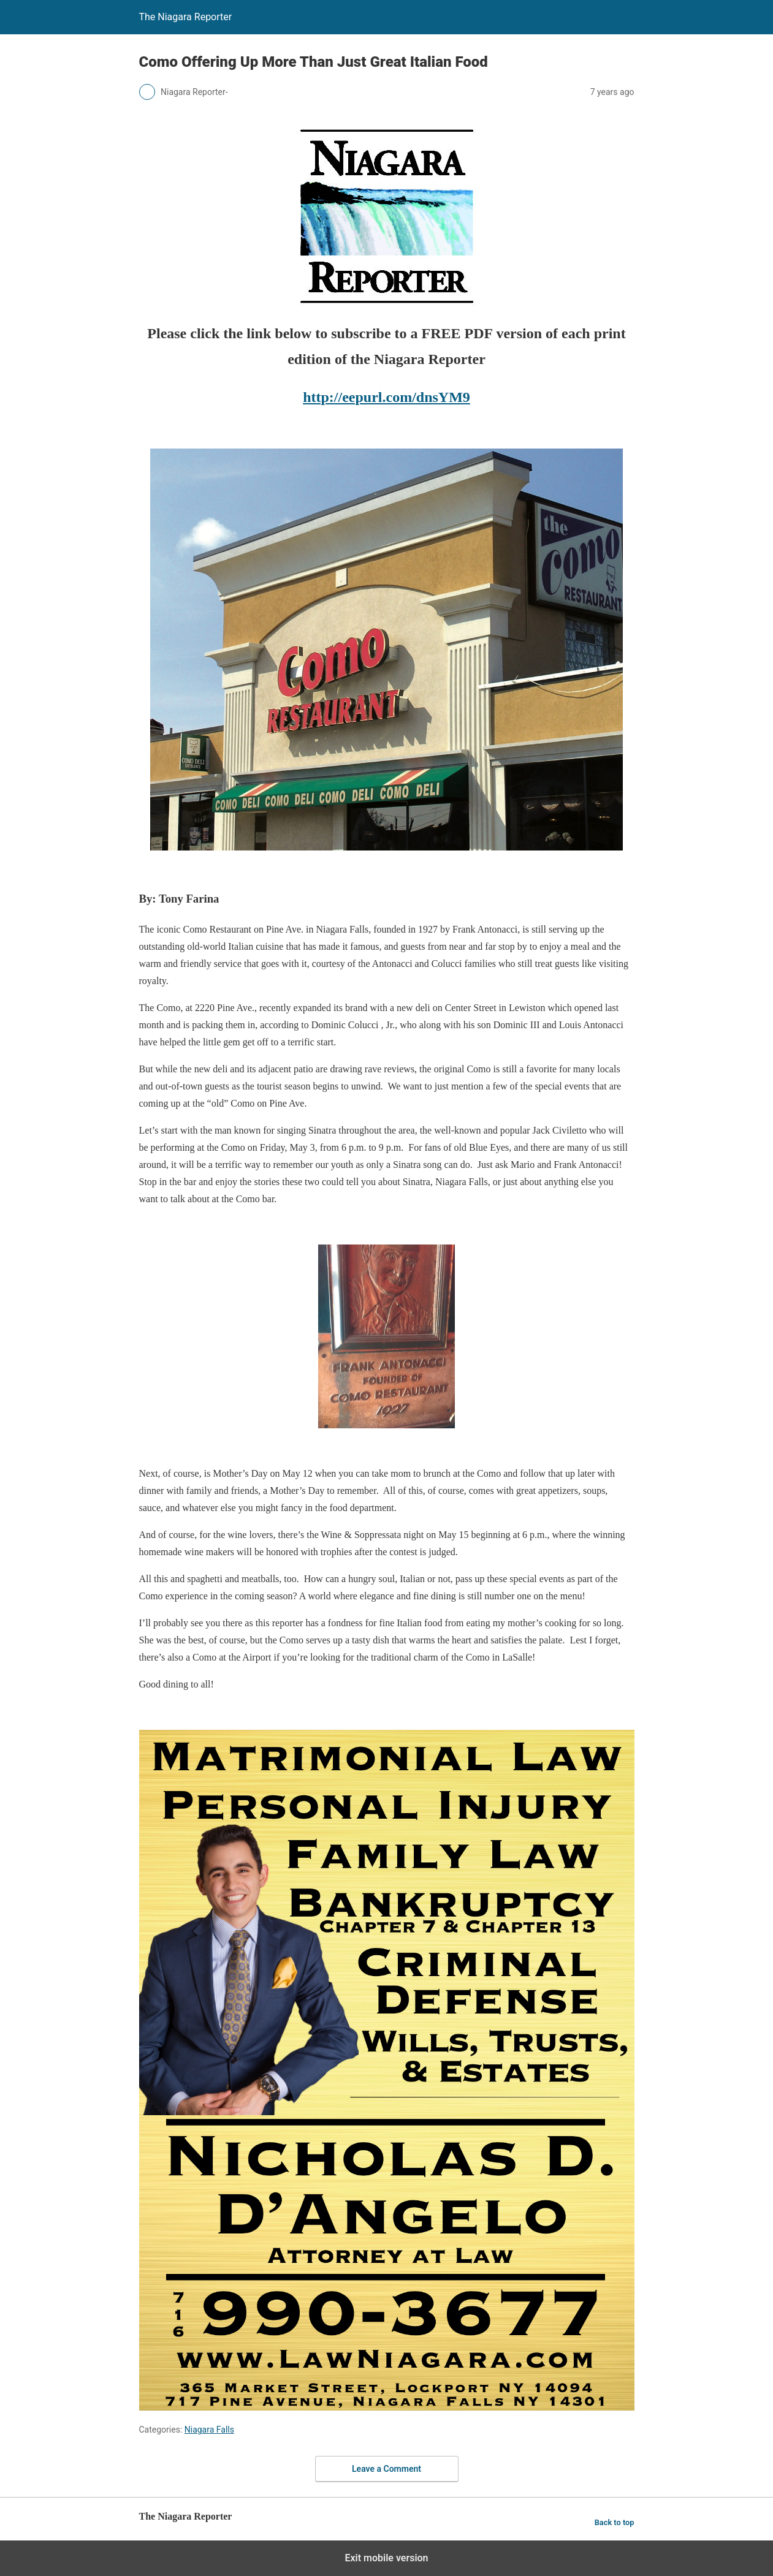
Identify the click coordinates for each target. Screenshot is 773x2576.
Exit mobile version (386, 2558)
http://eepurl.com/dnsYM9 (386, 397)
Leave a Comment (386, 2469)
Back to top (614, 2522)
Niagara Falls (209, 2429)
